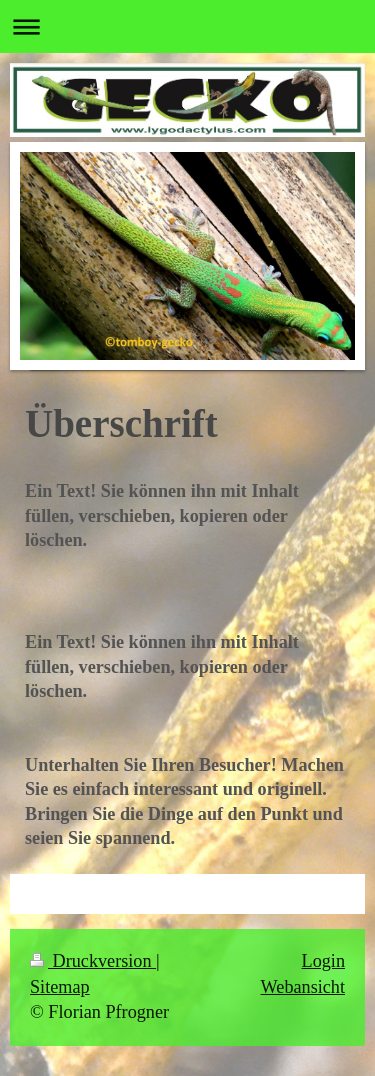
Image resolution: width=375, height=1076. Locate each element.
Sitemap (60, 987)
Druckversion (93, 961)
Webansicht (303, 987)
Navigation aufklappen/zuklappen (187, 26)
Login (323, 961)
